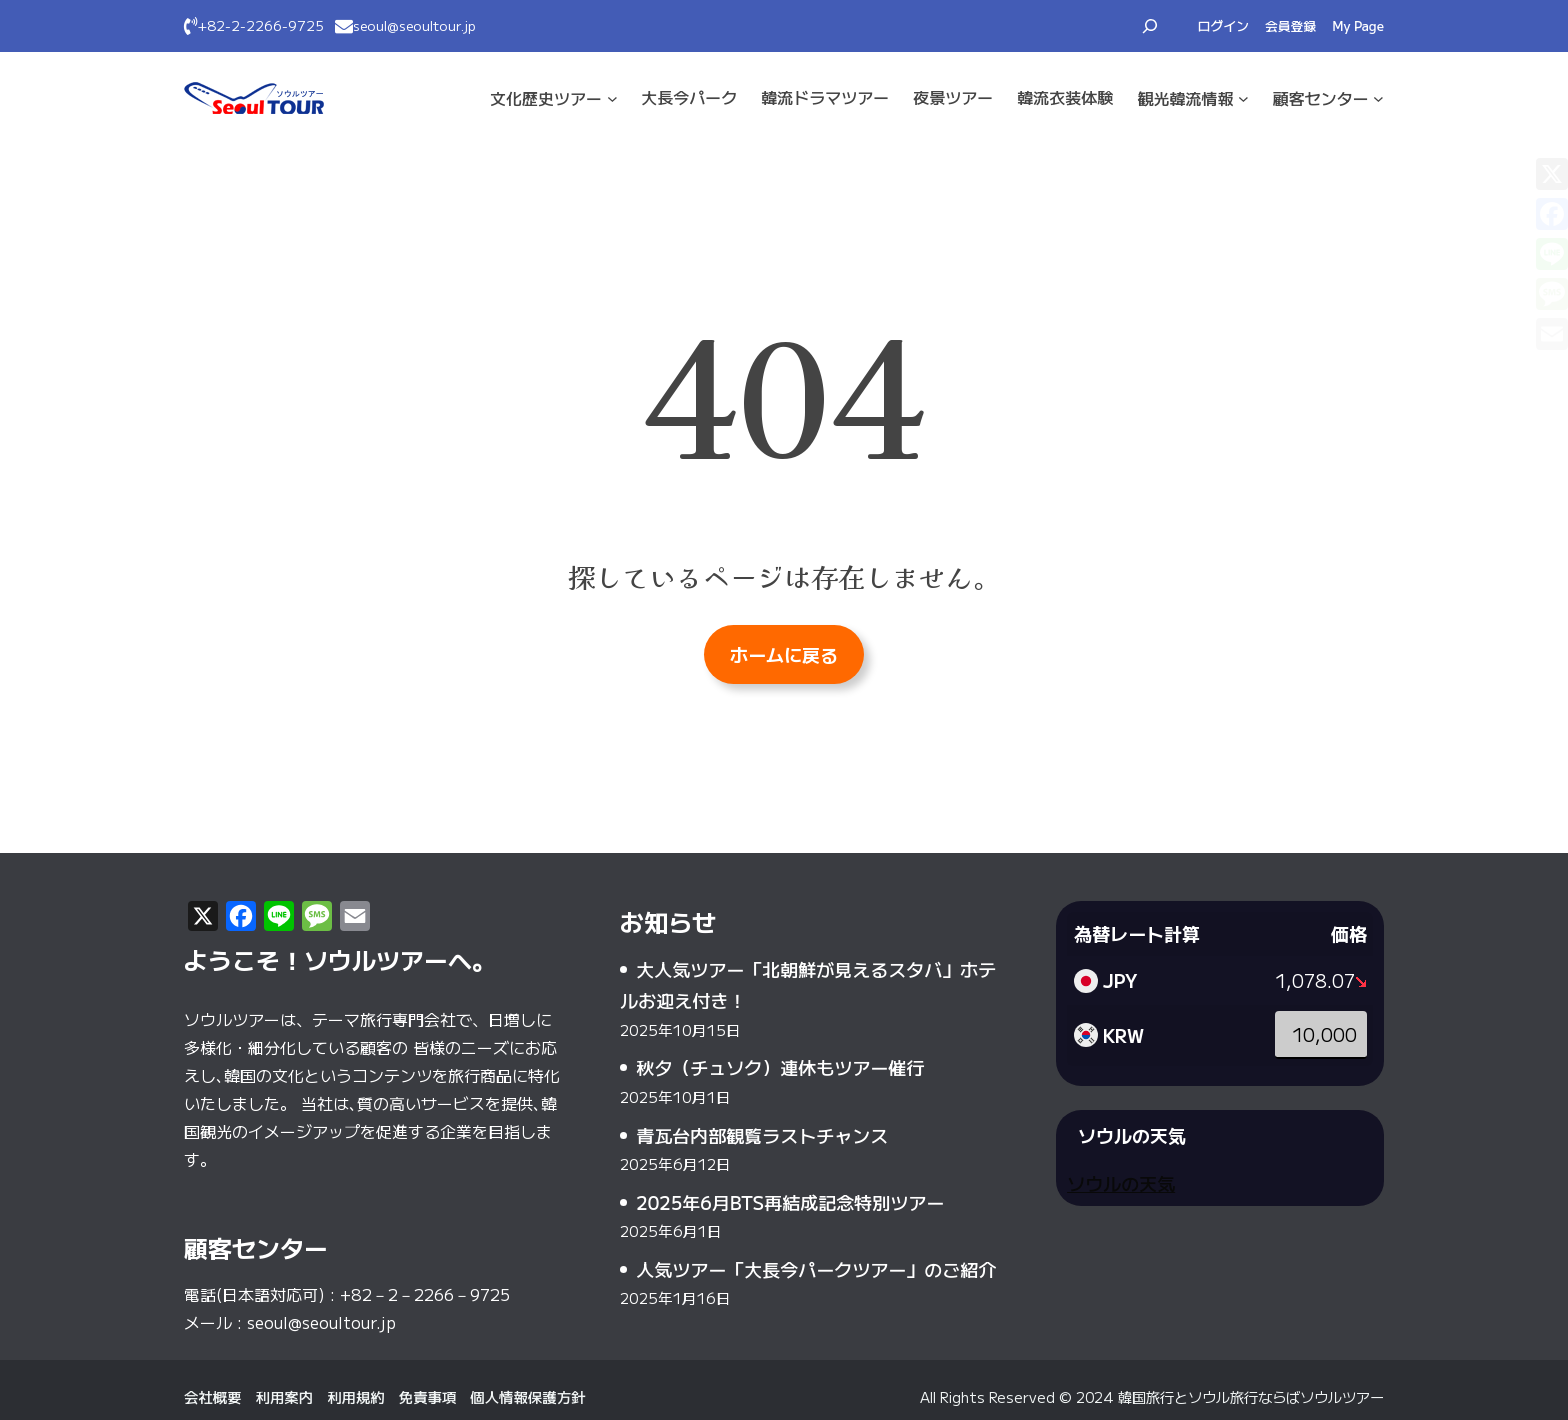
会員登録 (1290, 25)
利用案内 (285, 1396)
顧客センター (1321, 98)
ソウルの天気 (1121, 1183)
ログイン (1223, 25)
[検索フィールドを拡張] (1150, 26)
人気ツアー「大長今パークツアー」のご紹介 (816, 1269)
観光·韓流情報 (1185, 98)
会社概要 (213, 1396)
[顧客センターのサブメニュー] (1378, 98)
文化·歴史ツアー (546, 98)
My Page (1358, 25)
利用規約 (356, 1396)
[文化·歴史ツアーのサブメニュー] (612, 98)
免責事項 (428, 1396)
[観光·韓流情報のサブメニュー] (1243, 98)
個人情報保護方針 (527, 1396)
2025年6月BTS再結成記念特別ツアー (790, 1202)
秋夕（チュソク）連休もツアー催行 (780, 1067)
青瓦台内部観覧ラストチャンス (762, 1135)
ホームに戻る (784, 654)
